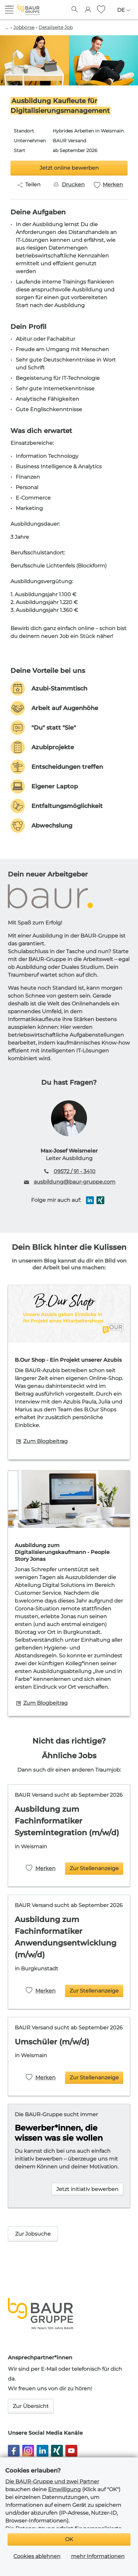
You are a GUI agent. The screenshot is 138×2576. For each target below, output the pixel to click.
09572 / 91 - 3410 (74, 1171)
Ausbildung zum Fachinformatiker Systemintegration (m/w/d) (67, 1821)
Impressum (28, 2553)
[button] (9, 9)
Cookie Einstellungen (80, 2561)
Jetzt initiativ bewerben (87, 2189)
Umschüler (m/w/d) (52, 2041)
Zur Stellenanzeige (94, 1868)
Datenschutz (60, 2553)
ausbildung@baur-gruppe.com (74, 1182)
